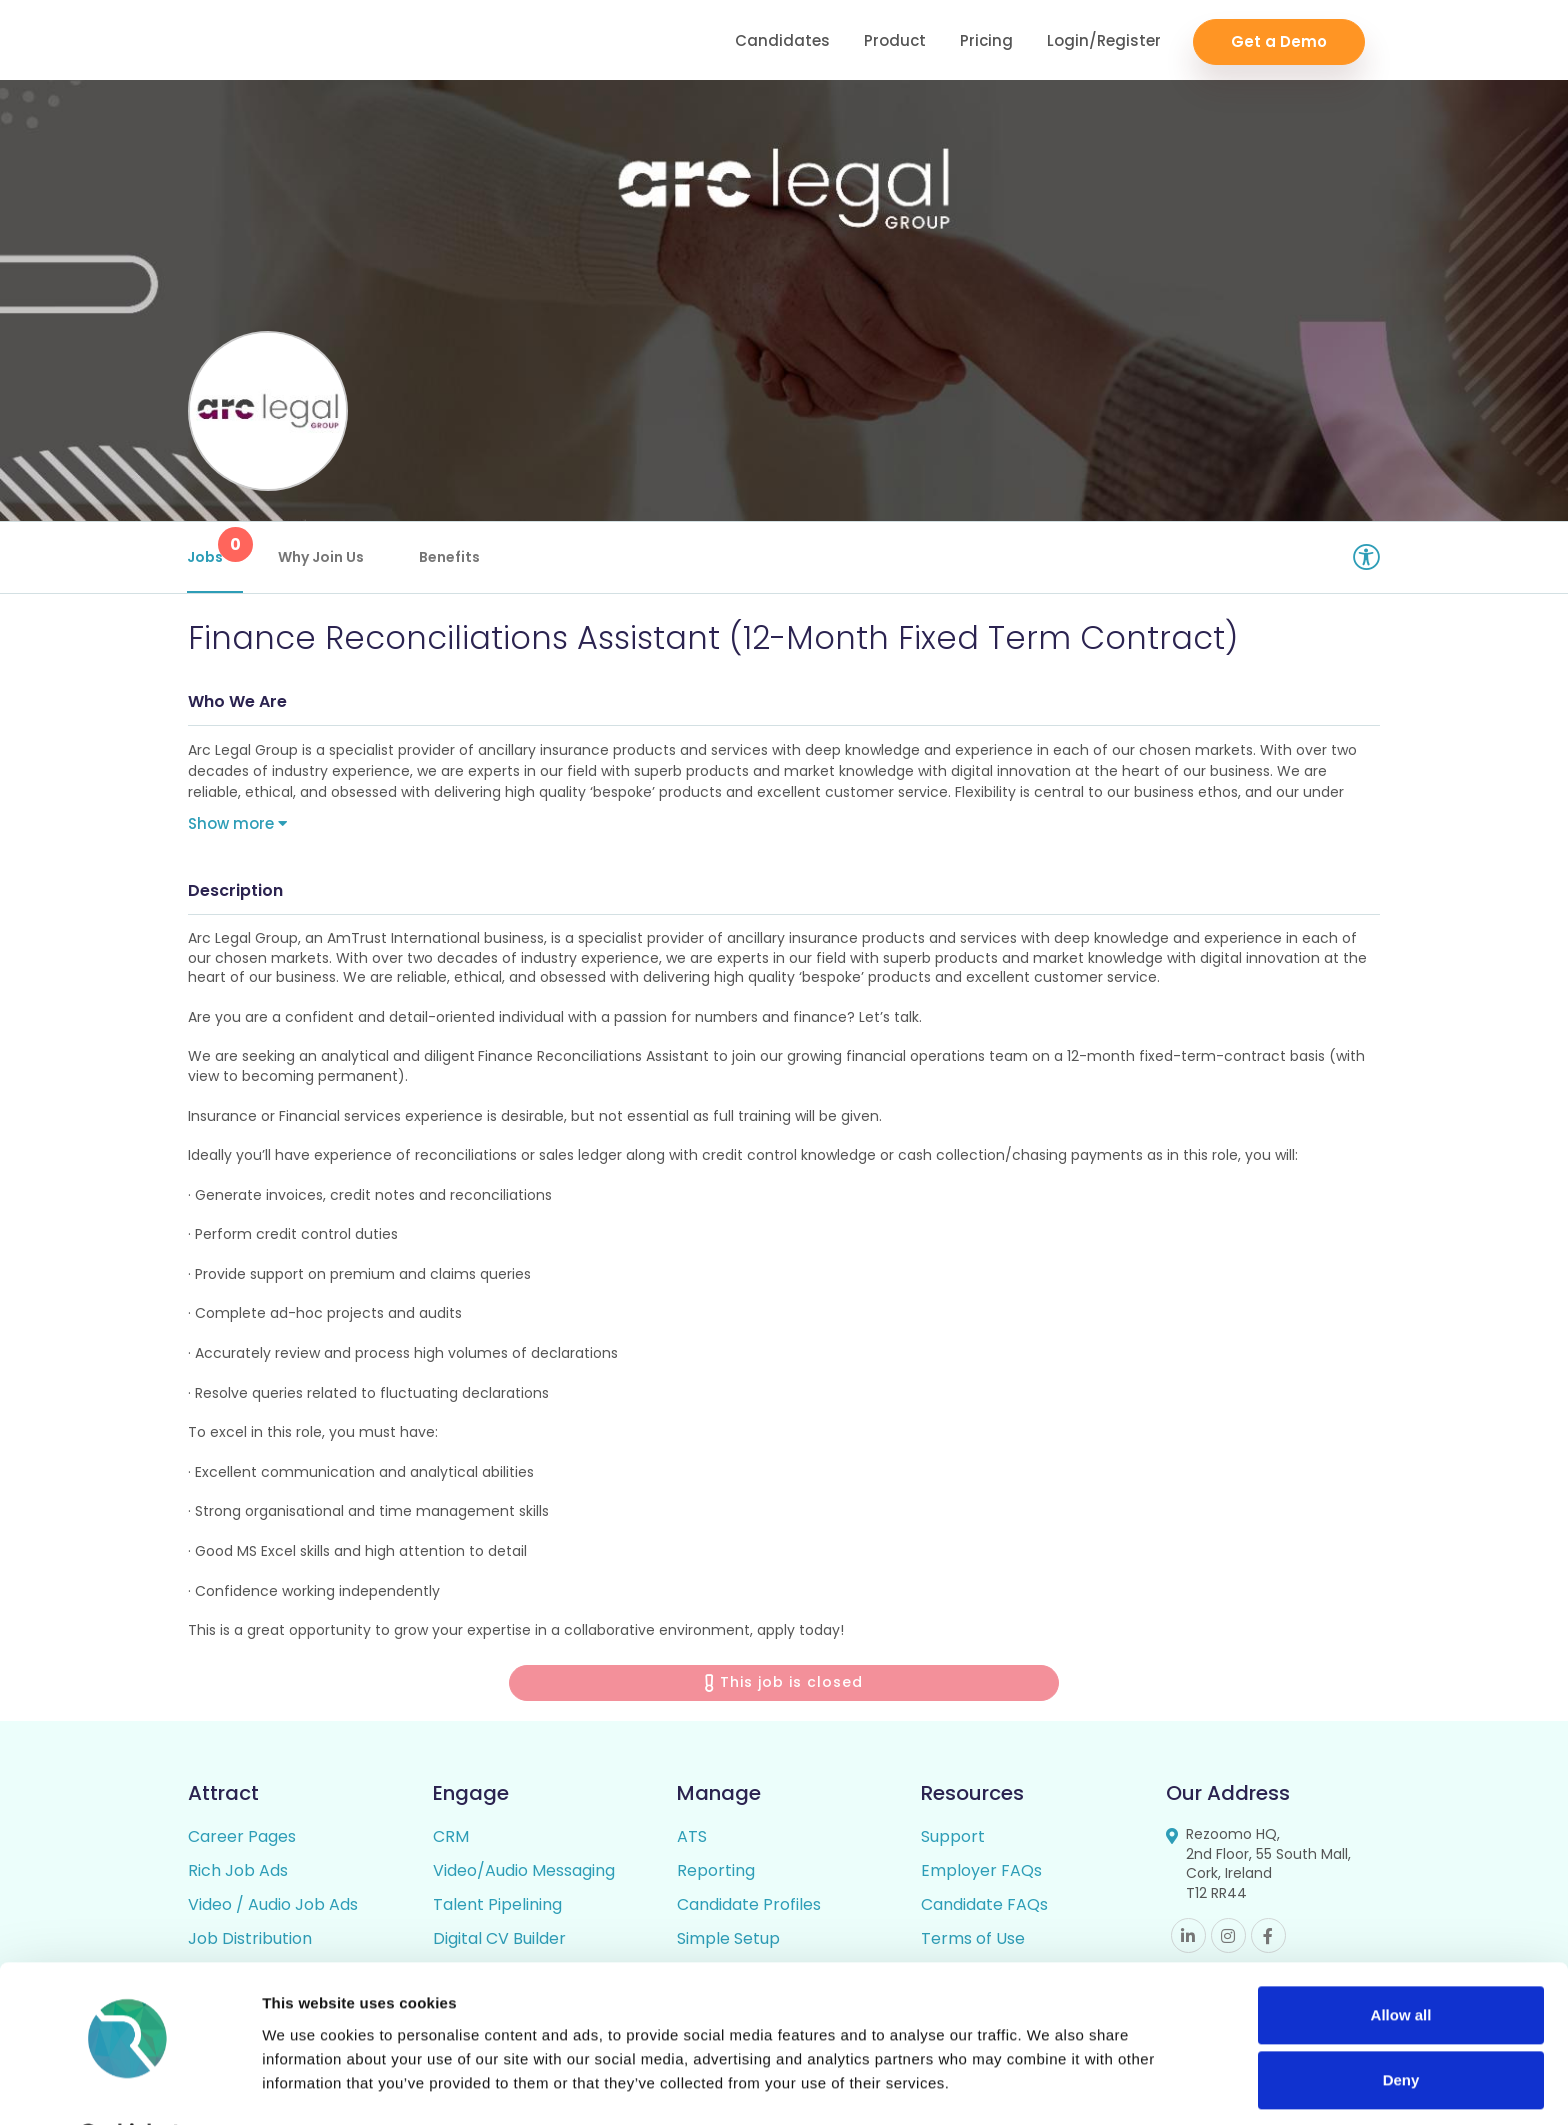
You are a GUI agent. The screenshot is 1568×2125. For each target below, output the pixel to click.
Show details (308, 2085)
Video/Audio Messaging (524, 1872)
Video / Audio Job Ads (273, 1906)
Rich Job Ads (238, 1872)
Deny (1401, 2027)
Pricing (986, 40)
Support (953, 1838)
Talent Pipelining (497, 1906)
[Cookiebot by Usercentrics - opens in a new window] (129, 2086)
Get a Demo (1279, 40)
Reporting (716, 1872)
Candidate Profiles (749, 1906)
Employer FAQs (981, 1872)
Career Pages (242, 1838)
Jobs (216, 547)
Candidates (782, 40)
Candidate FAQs (984, 1906)
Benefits (450, 557)
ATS (692, 1838)
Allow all (1401, 1962)
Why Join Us (322, 557)
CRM (451, 1838)
